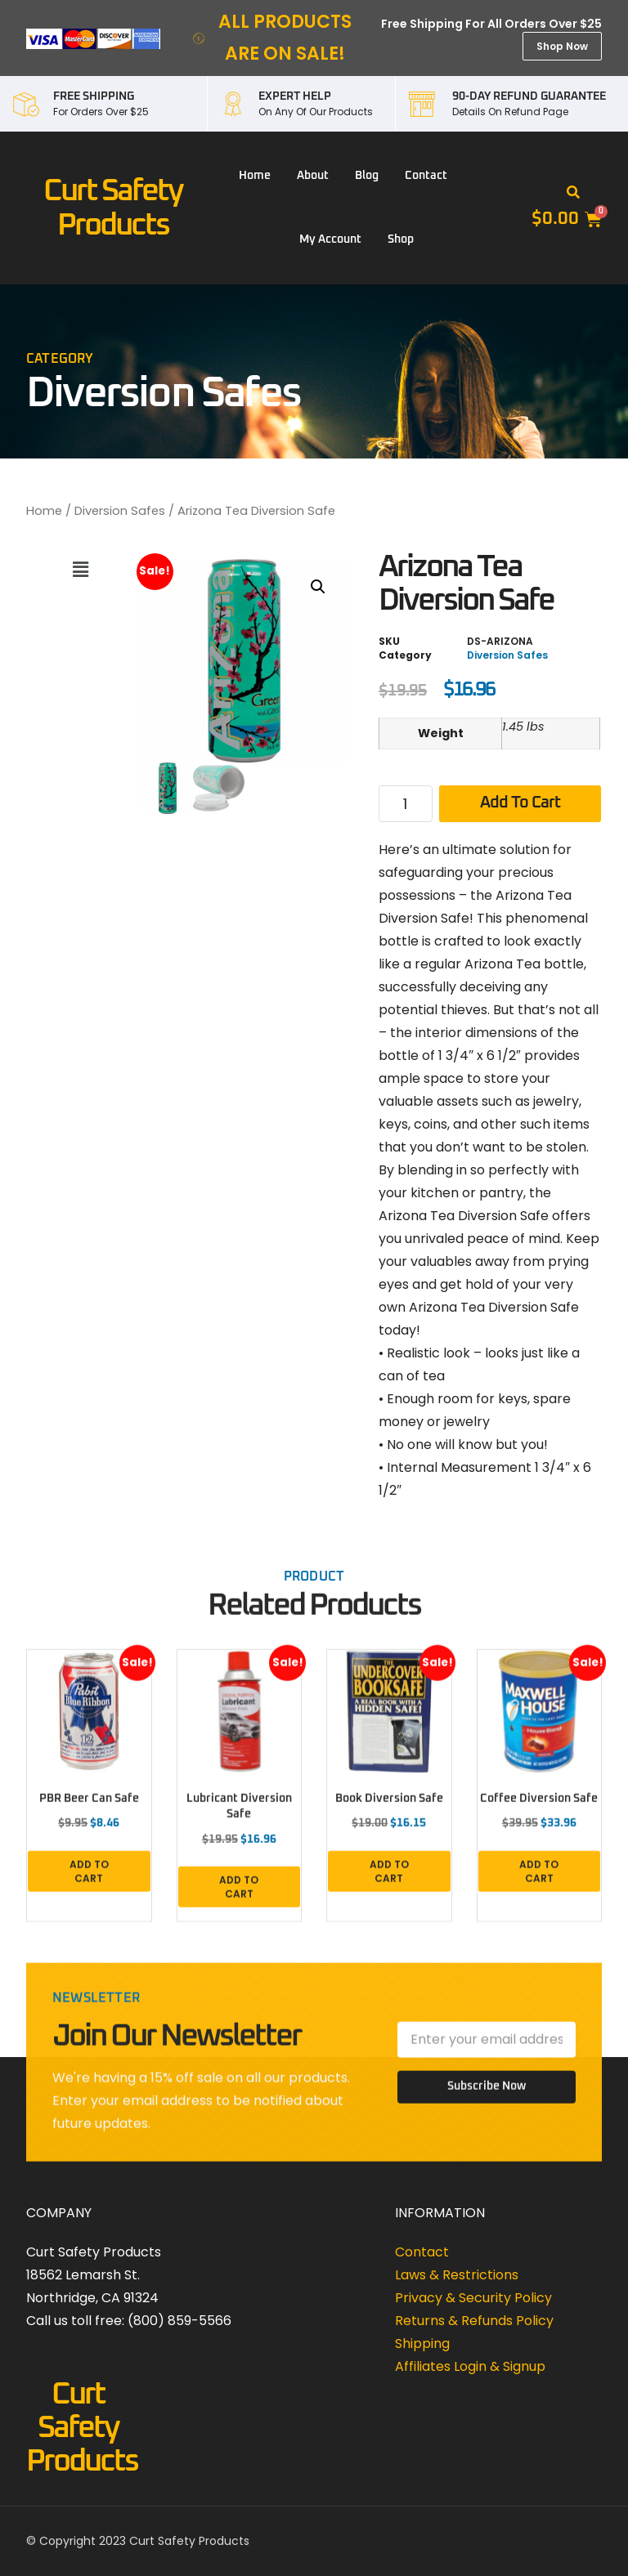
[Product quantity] (405, 803)
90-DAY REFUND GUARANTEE (529, 96)
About (313, 175)
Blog (367, 175)
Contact (426, 175)
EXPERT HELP (294, 96)
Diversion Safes (119, 511)
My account (330, 239)
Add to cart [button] (89, 1881)
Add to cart (520, 802)
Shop (401, 239)
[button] (573, 193)
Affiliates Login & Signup (470, 2366)
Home (255, 175)
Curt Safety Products (81, 2428)
